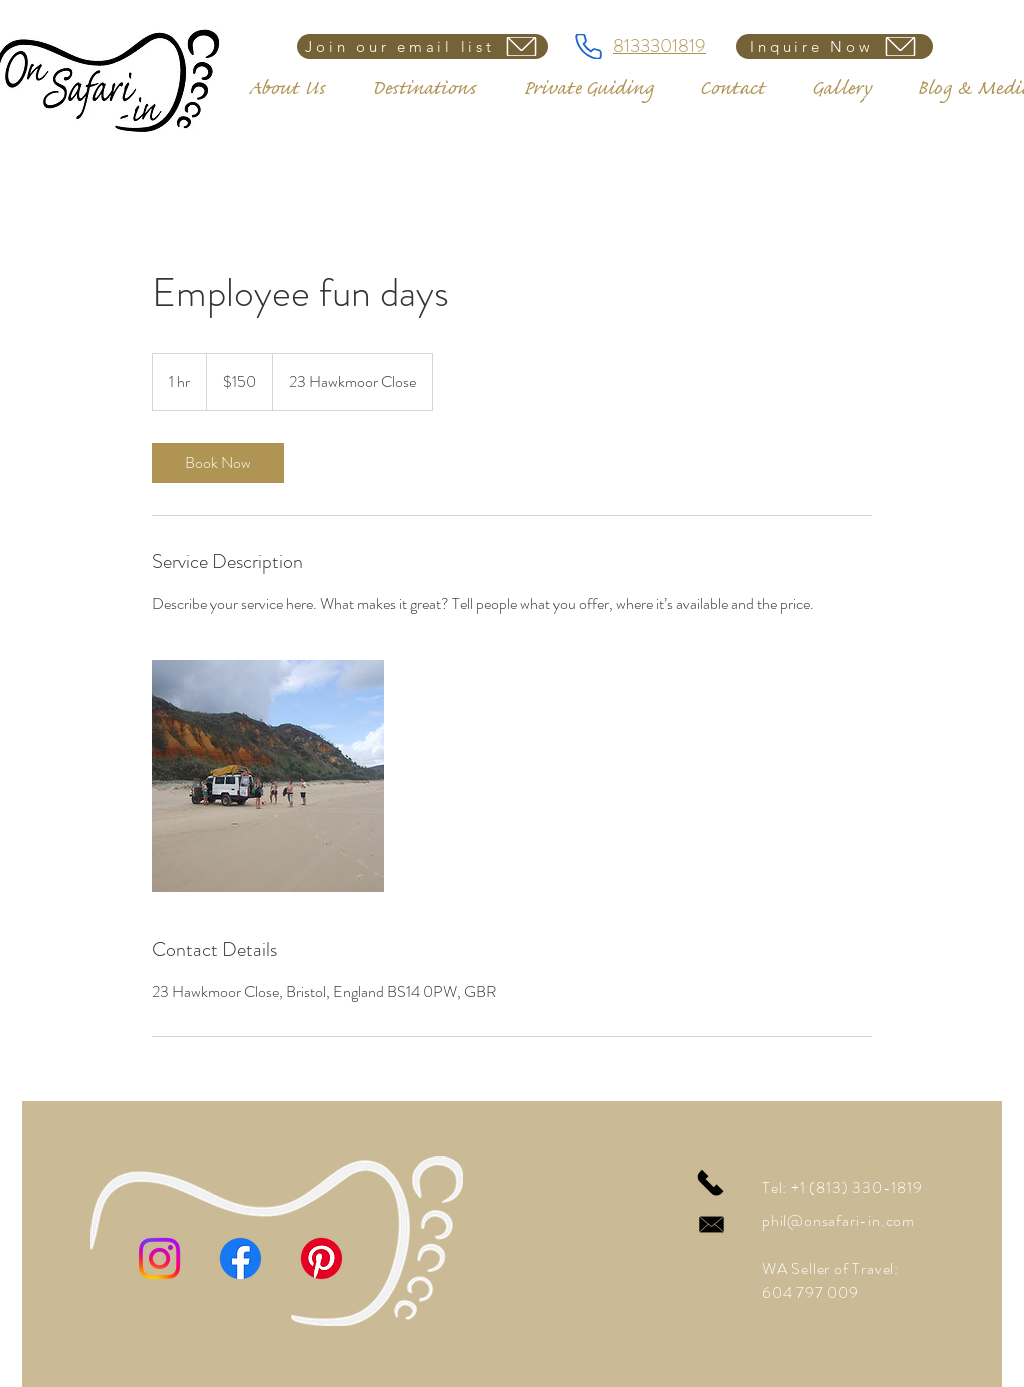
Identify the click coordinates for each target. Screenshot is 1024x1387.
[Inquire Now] (834, 46)
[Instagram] (159, 1258)
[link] (218, 463)
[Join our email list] (422, 46)
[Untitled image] (268, 776)
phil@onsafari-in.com (838, 1220)
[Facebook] (240, 1258)
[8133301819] (588, 46)
